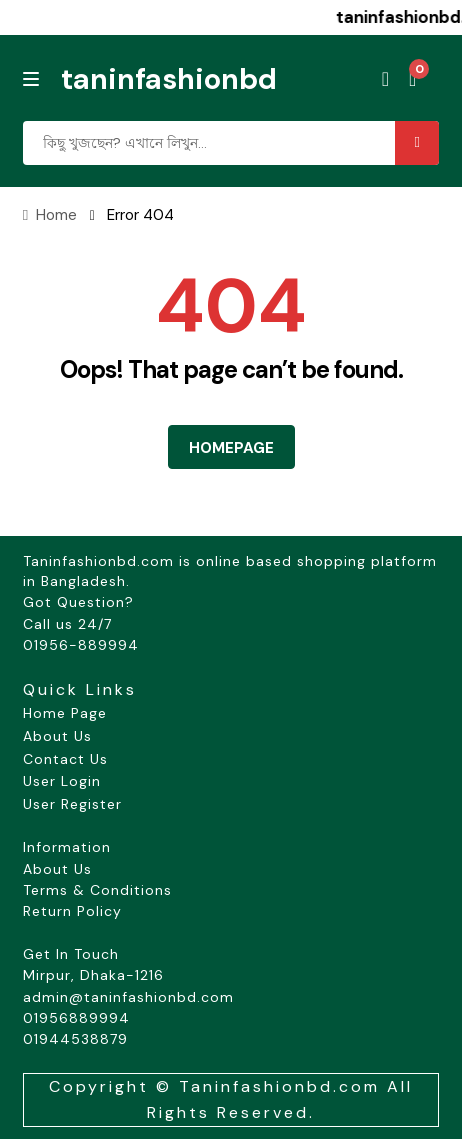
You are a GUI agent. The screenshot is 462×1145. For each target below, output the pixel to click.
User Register (72, 804)
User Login (62, 781)
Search (417, 143)
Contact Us (65, 759)
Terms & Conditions (97, 890)
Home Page (65, 713)
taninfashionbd (169, 79)
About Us (57, 736)
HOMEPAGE (231, 448)
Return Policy (72, 911)
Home (56, 215)
